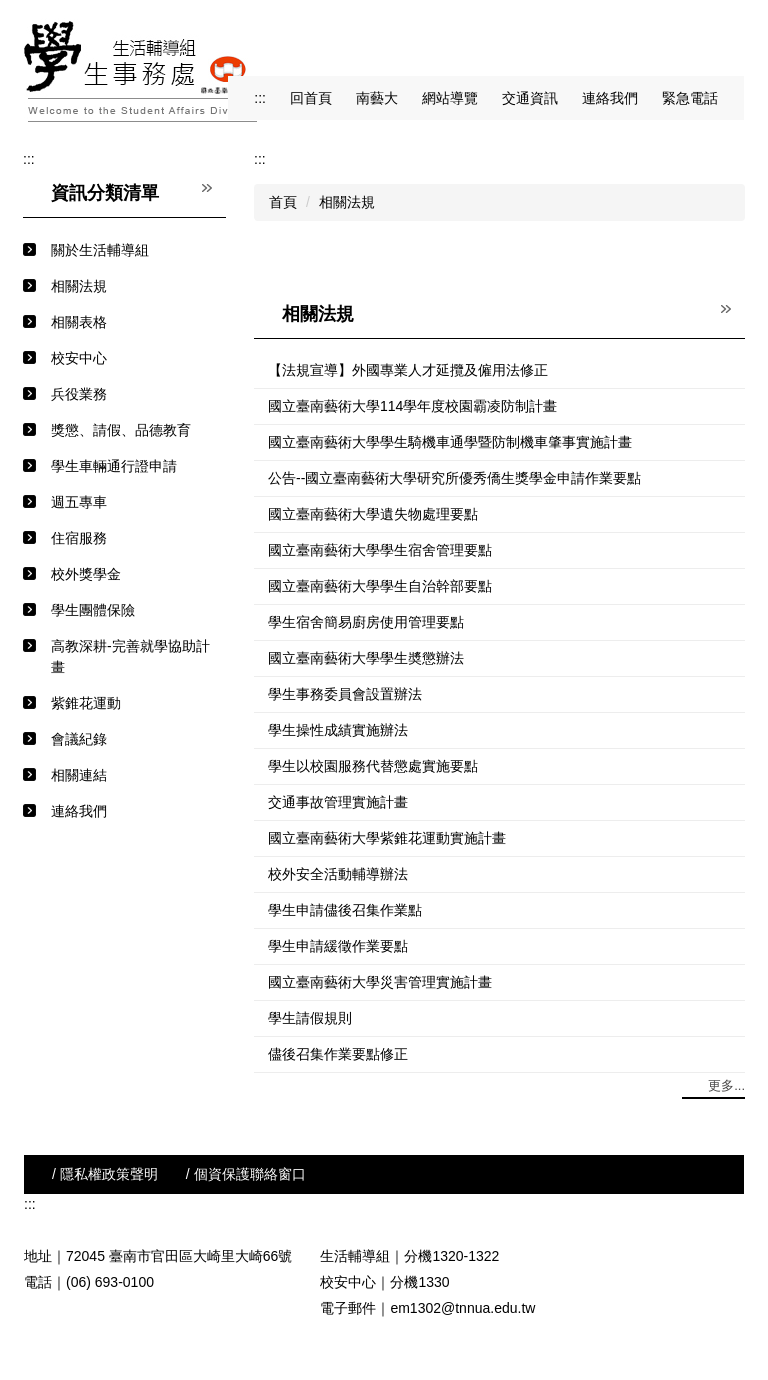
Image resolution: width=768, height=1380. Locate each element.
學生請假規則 (310, 1018)
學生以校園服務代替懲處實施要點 (373, 766)
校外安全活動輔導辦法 (338, 874)
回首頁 (311, 98)
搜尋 (726, 40)
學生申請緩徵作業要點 (338, 946)
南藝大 (377, 98)
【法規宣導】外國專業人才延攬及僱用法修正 (408, 370)
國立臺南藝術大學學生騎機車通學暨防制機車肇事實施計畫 (450, 442)
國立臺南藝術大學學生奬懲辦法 (366, 658)
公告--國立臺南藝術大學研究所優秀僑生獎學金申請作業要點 (454, 478)
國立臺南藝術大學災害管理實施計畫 (380, 982)
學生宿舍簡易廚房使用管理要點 (366, 622)
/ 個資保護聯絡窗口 (246, 1174)
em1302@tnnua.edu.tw (462, 1308)
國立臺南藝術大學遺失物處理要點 (373, 514)
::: (260, 98)
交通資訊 (530, 98)
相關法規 (347, 202)
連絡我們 (610, 98)
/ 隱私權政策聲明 (105, 1174)
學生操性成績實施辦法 (338, 730)
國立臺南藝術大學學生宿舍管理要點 (380, 550)
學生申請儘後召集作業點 (345, 910)
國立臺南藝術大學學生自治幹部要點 (380, 586)
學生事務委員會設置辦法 (345, 694)
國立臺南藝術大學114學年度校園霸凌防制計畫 (412, 406)
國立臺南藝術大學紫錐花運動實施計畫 (387, 838)
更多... (726, 1085)
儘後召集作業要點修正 (338, 1054)
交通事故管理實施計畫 (338, 802)
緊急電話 (690, 98)
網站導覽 (450, 98)
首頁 (283, 202)
